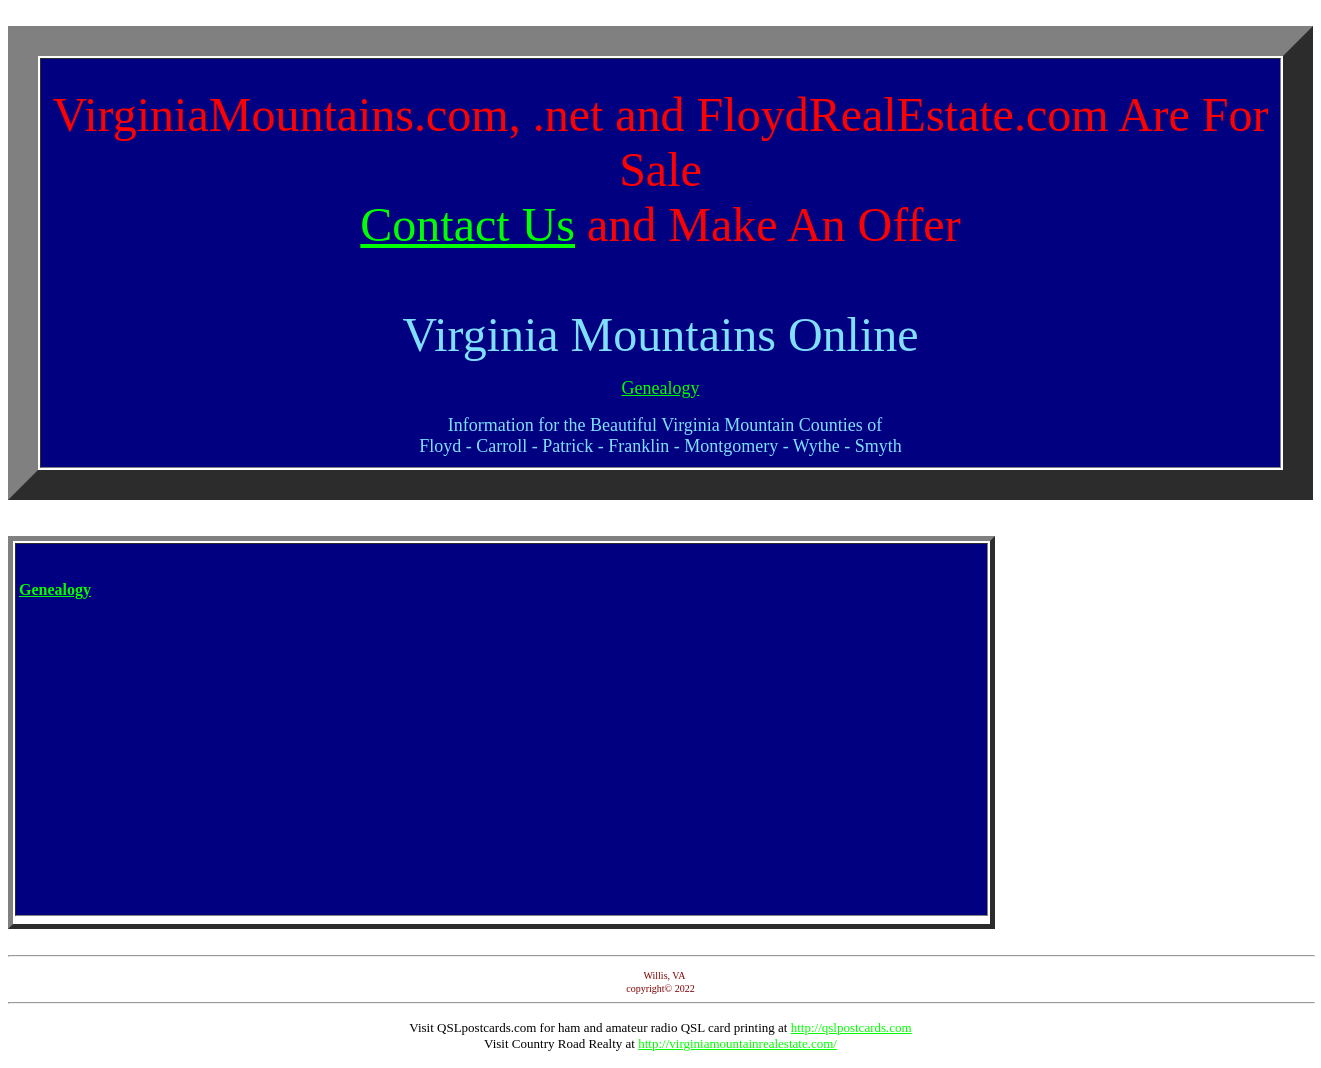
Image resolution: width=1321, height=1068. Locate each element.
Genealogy (661, 388)
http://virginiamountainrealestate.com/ (737, 1043)
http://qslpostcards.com (851, 1027)
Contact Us (467, 224)
